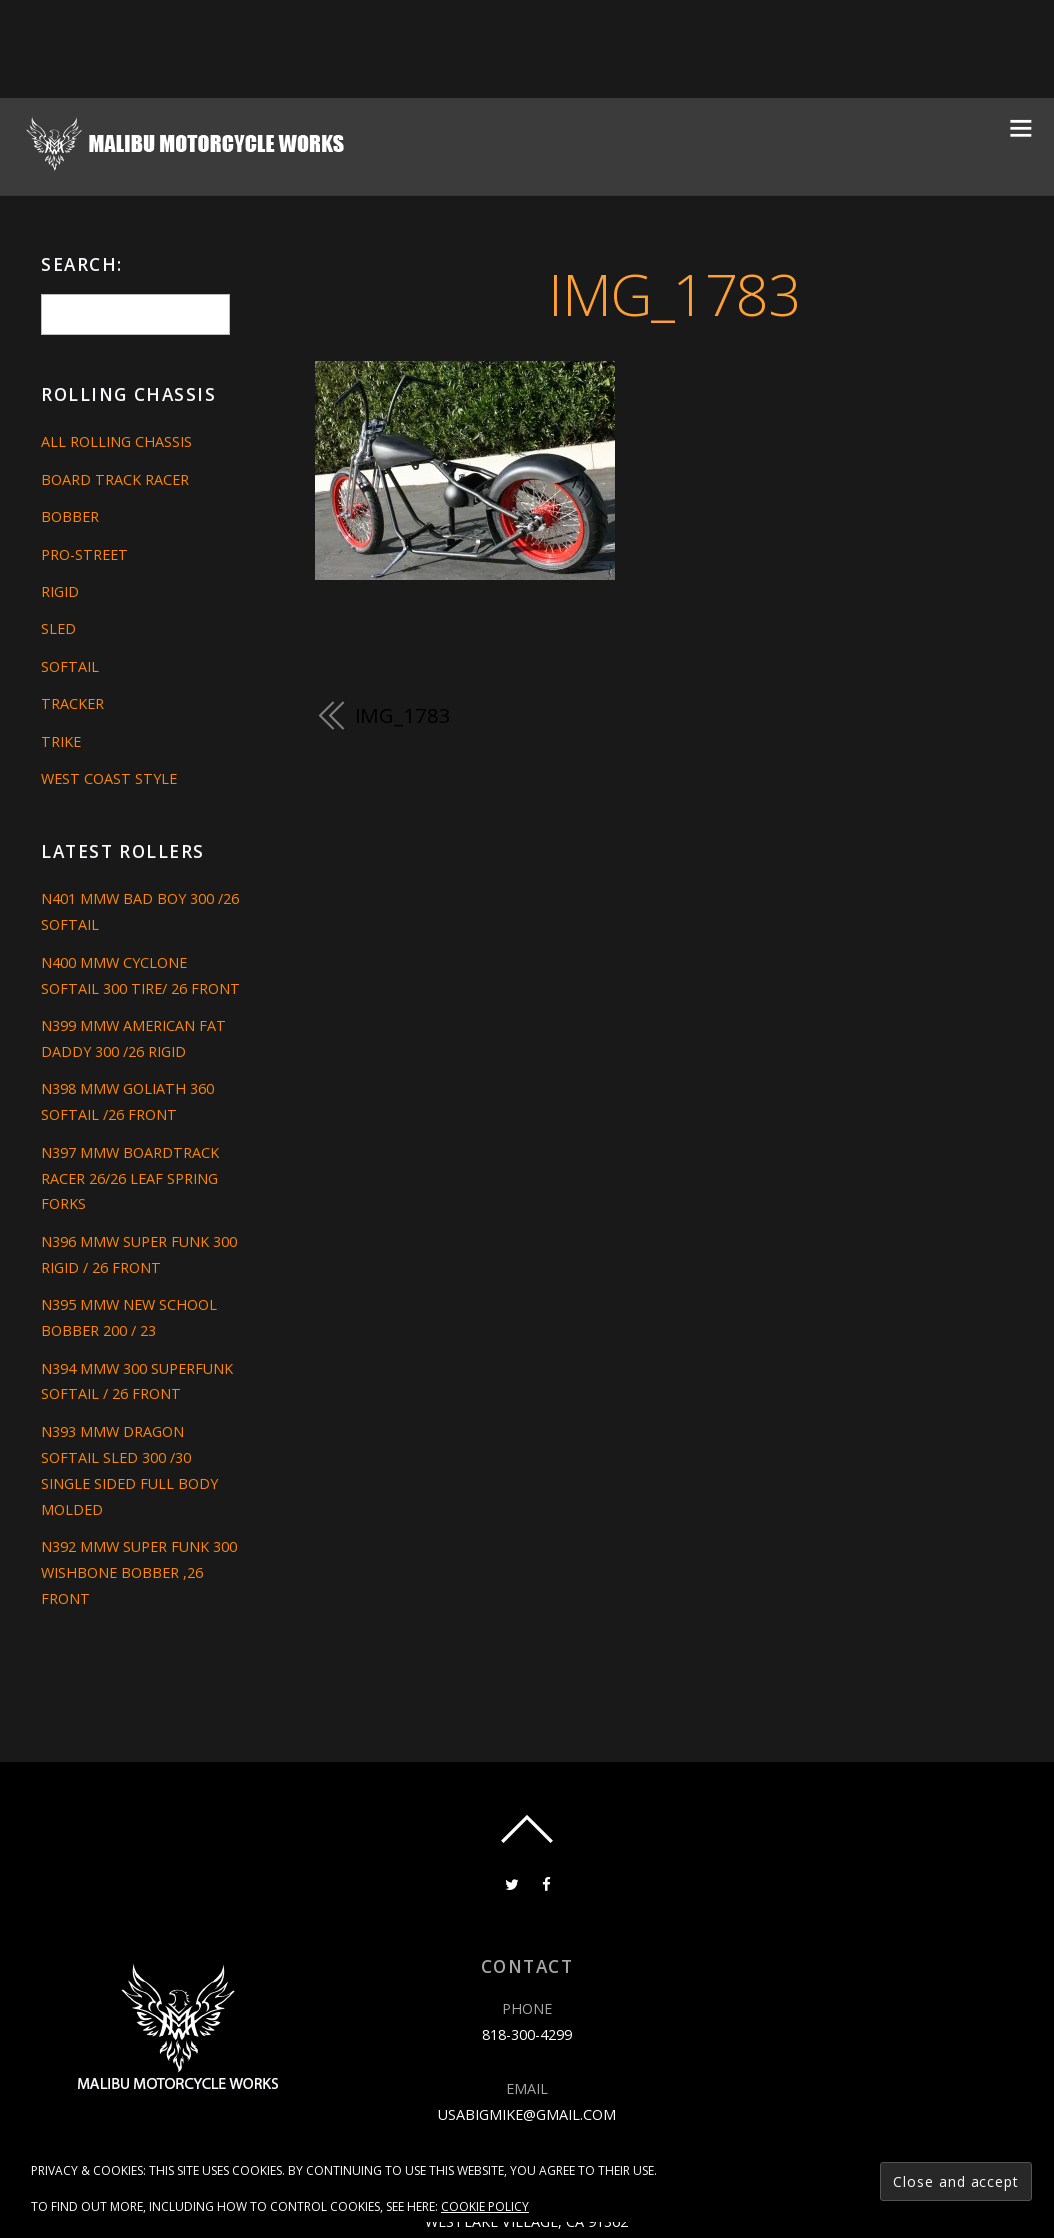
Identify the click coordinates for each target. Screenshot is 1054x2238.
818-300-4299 (527, 2034)
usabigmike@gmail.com (527, 2114)
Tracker (72, 703)
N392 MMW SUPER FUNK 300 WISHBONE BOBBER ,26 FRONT (139, 1572)
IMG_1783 (673, 293)
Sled (58, 628)
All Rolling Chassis (116, 441)
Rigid (60, 591)
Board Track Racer (115, 479)
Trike (61, 741)
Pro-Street (84, 554)
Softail (70, 666)
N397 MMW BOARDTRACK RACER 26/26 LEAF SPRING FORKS (130, 1178)
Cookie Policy (485, 2206)
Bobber (70, 516)
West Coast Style (109, 778)
